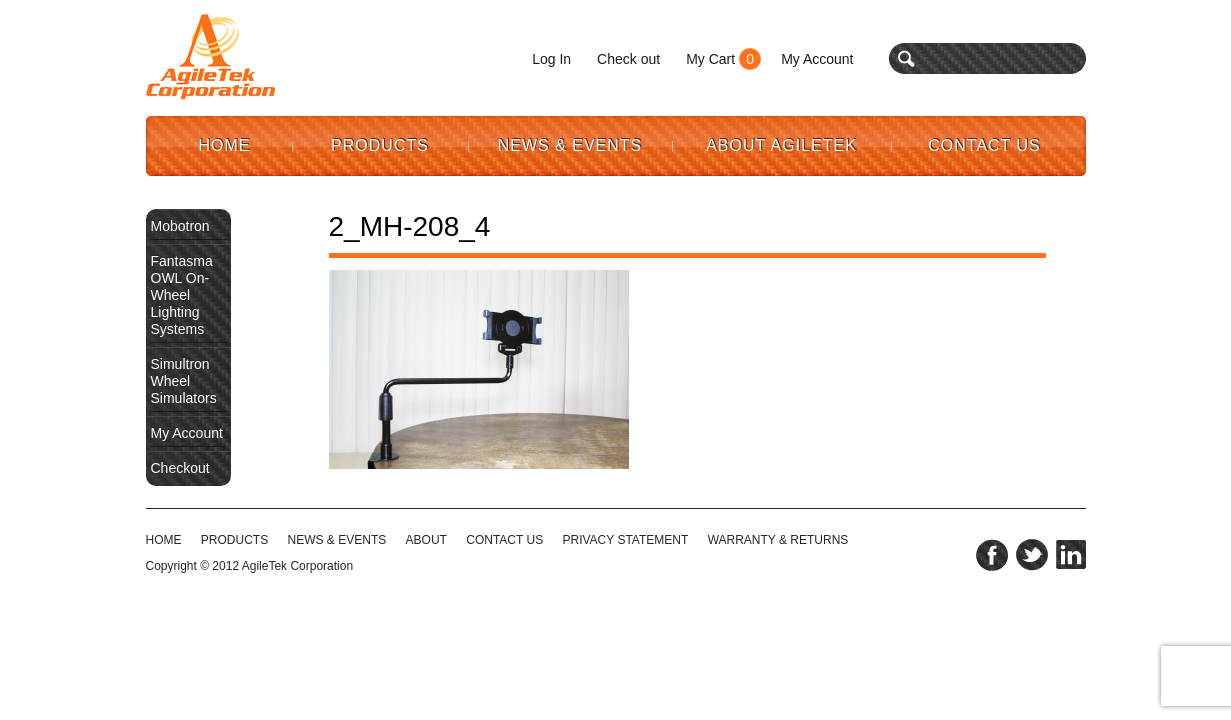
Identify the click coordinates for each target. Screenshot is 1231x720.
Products (380, 145)
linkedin (1071, 555)
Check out (628, 59)
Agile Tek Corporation (211, 57)
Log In (551, 59)
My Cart (710, 59)
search (906, 58)
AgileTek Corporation (297, 566)
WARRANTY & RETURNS (778, 540)
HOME (164, 540)
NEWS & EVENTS (337, 540)
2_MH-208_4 (410, 226)
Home (225, 145)
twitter (1032, 555)
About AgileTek (781, 145)
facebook (992, 555)
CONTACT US (504, 540)
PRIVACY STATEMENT (626, 540)
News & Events (570, 145)
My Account (817, 59)
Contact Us (984, 145)
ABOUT (426, 540)
